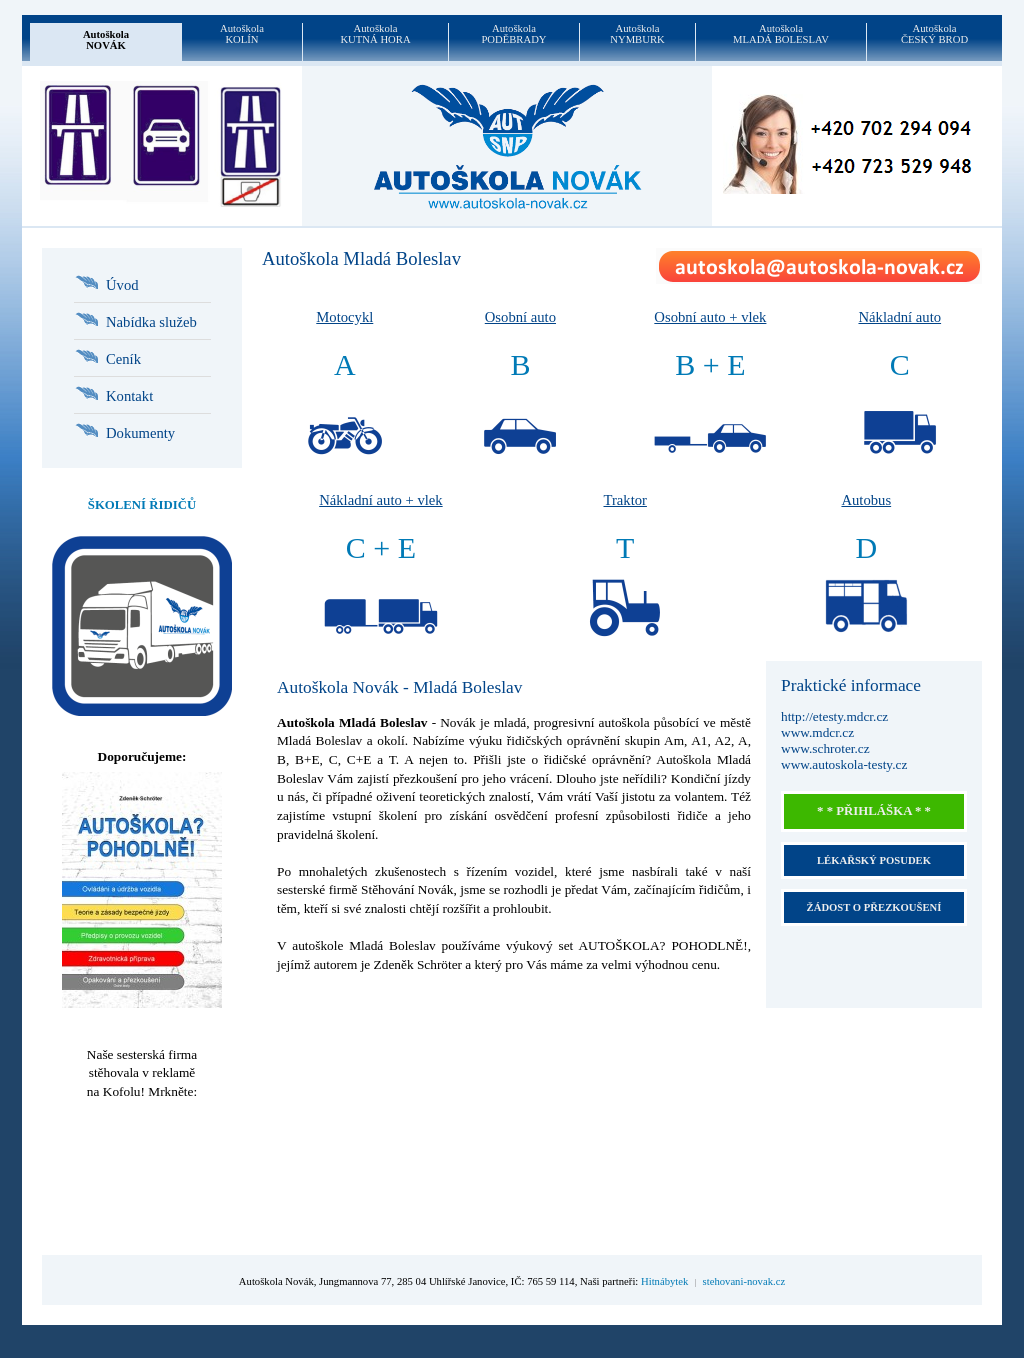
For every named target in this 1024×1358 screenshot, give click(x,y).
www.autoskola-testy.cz (844, 764)
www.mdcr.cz (817, 732)
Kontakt (129, 396)
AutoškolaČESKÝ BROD (934, 34)
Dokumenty (140, 433)
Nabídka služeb (151, 322)
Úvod (122, 285)
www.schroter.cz (825, 748)
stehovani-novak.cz (744, 1281)
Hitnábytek (664, 1281)
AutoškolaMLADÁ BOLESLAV (781, 34)
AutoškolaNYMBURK (637, 34)
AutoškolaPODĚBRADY (513, 34)
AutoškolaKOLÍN (242, 34)
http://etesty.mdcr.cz (834, 716)
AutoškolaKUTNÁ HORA (375, 34)
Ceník (123, 359)
